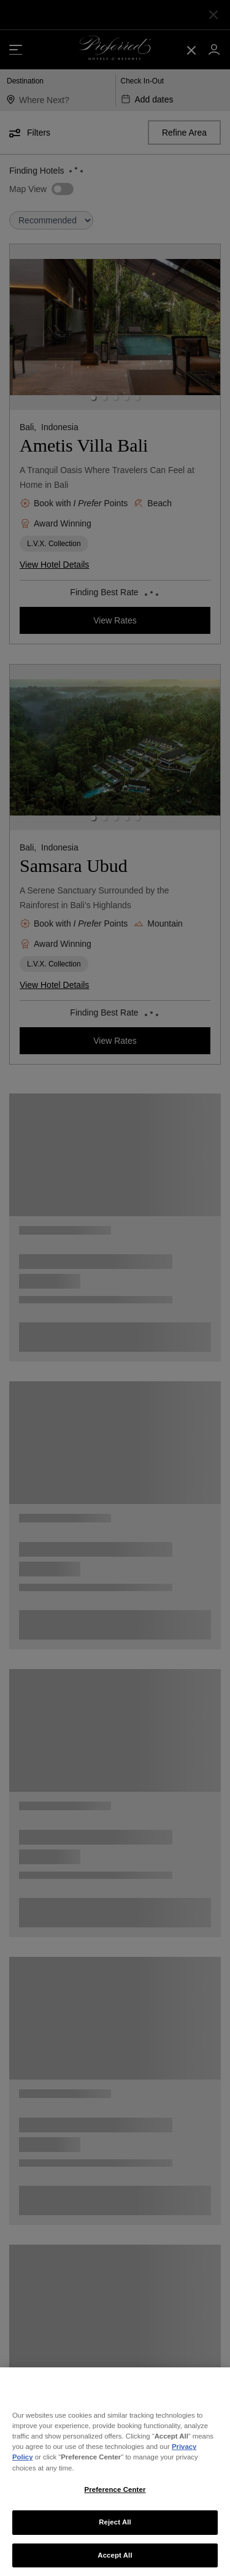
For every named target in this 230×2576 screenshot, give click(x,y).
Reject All (115, 2536)
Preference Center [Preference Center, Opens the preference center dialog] (115, 2505)
